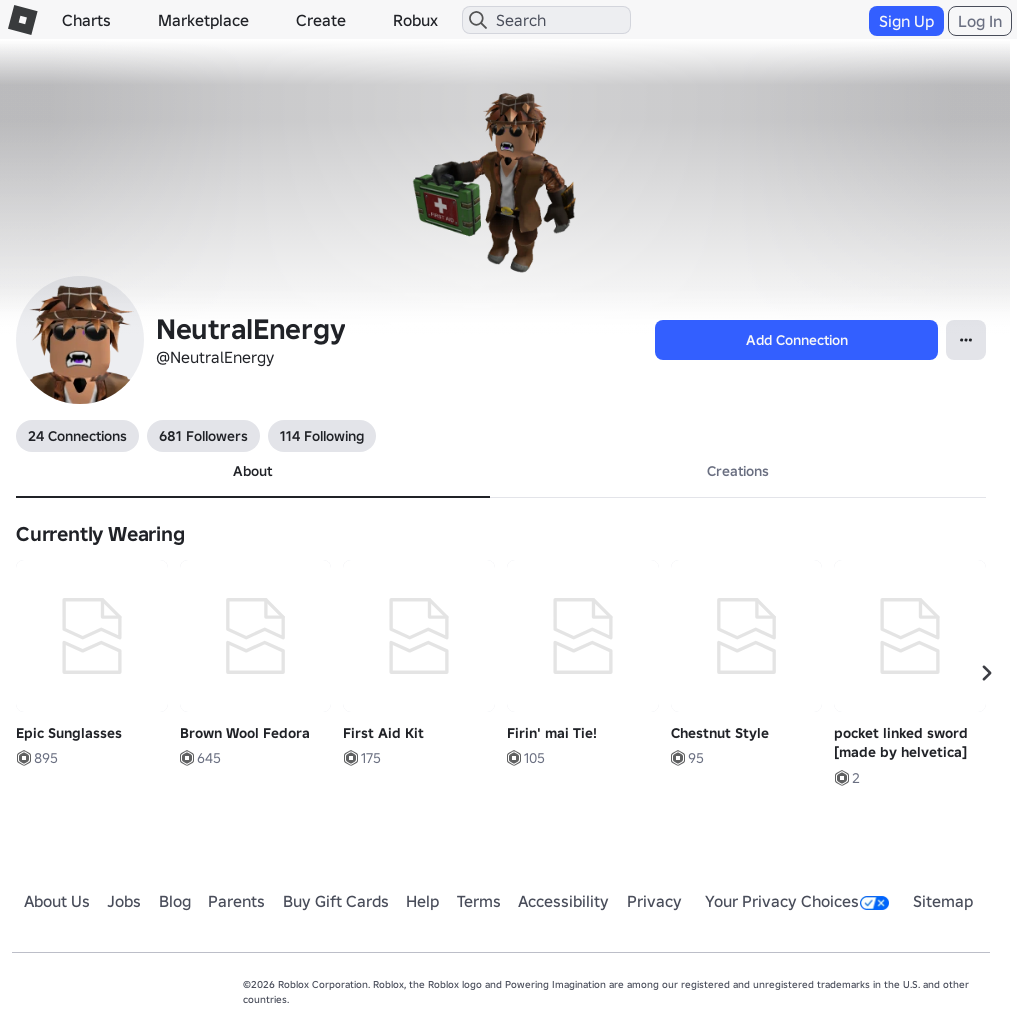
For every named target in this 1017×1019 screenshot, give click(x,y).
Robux (415, 20)
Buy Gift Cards (336, 901)
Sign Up (906, 21)
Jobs (124, 901)
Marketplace (203, 20)
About (252, 471)
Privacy (654, 901)
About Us (57, 901)
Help (422, 901)
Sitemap (943, 901)
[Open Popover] (966, 340)
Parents (236, 901)
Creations (738, 471)
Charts (86, 20)
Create (321, 20)
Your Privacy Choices (797, 901)
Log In (980, 21)
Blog (175, 901)
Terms (479, 901)
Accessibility (563, 901)
